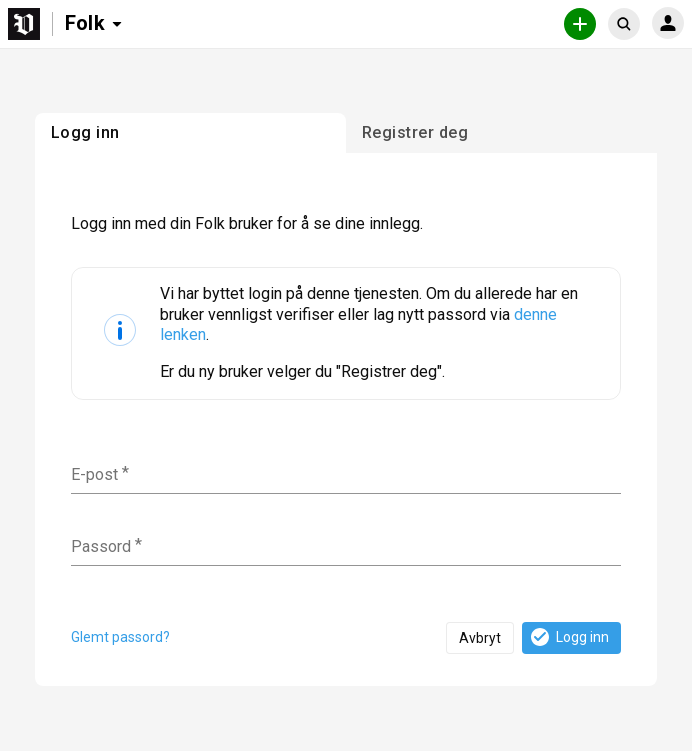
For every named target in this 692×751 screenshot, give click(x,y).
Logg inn (568, 637)
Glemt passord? (120, 637)
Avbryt (480, 638)
